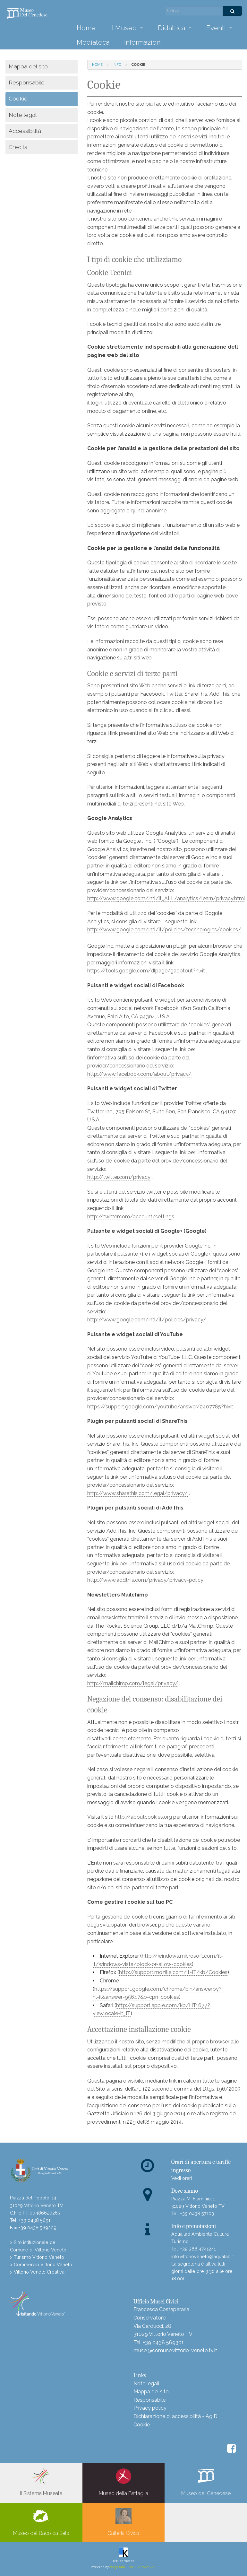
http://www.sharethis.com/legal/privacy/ (137, 1493)
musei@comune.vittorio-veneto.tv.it (175, 2350)
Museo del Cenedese (206, 2482)
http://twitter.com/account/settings (130, 1217)
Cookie (141, 2425)
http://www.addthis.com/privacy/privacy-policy (145, 1580)
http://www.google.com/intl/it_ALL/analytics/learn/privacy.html (166, 898)
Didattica (171, 28)
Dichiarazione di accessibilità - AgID (175, 2416)
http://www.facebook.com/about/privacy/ (139, 1074)
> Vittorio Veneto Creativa (37, 2272)
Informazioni (143, 42)
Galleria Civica (123, 2522)
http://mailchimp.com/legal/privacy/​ (132, 1683)
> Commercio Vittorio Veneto (41, 2264)
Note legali (23, 114)
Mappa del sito (28, 66)
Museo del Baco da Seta (41, 2522)
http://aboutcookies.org (143, 1817)
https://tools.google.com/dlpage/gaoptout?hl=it (146, 971)
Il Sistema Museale (41, 2482)
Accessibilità (25, 130)
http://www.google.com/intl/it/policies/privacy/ (146, 1320)
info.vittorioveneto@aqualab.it (202, 2256)
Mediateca (93, 42)
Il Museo (123, 28)
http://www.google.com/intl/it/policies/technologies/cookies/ (164, 930)
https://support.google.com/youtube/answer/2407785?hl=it (160, 1407)
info (117, 65)
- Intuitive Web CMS (132, 2567)
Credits (18, 147)
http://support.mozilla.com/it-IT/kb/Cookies (173, 1972)
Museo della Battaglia (123, 2482)
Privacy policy (149, 2408)
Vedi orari (181, 2178)
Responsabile (27, 82)
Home (86, 28)
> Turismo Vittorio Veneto (37, 2257)
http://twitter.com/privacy (118, 1177)
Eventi (216, 28)
